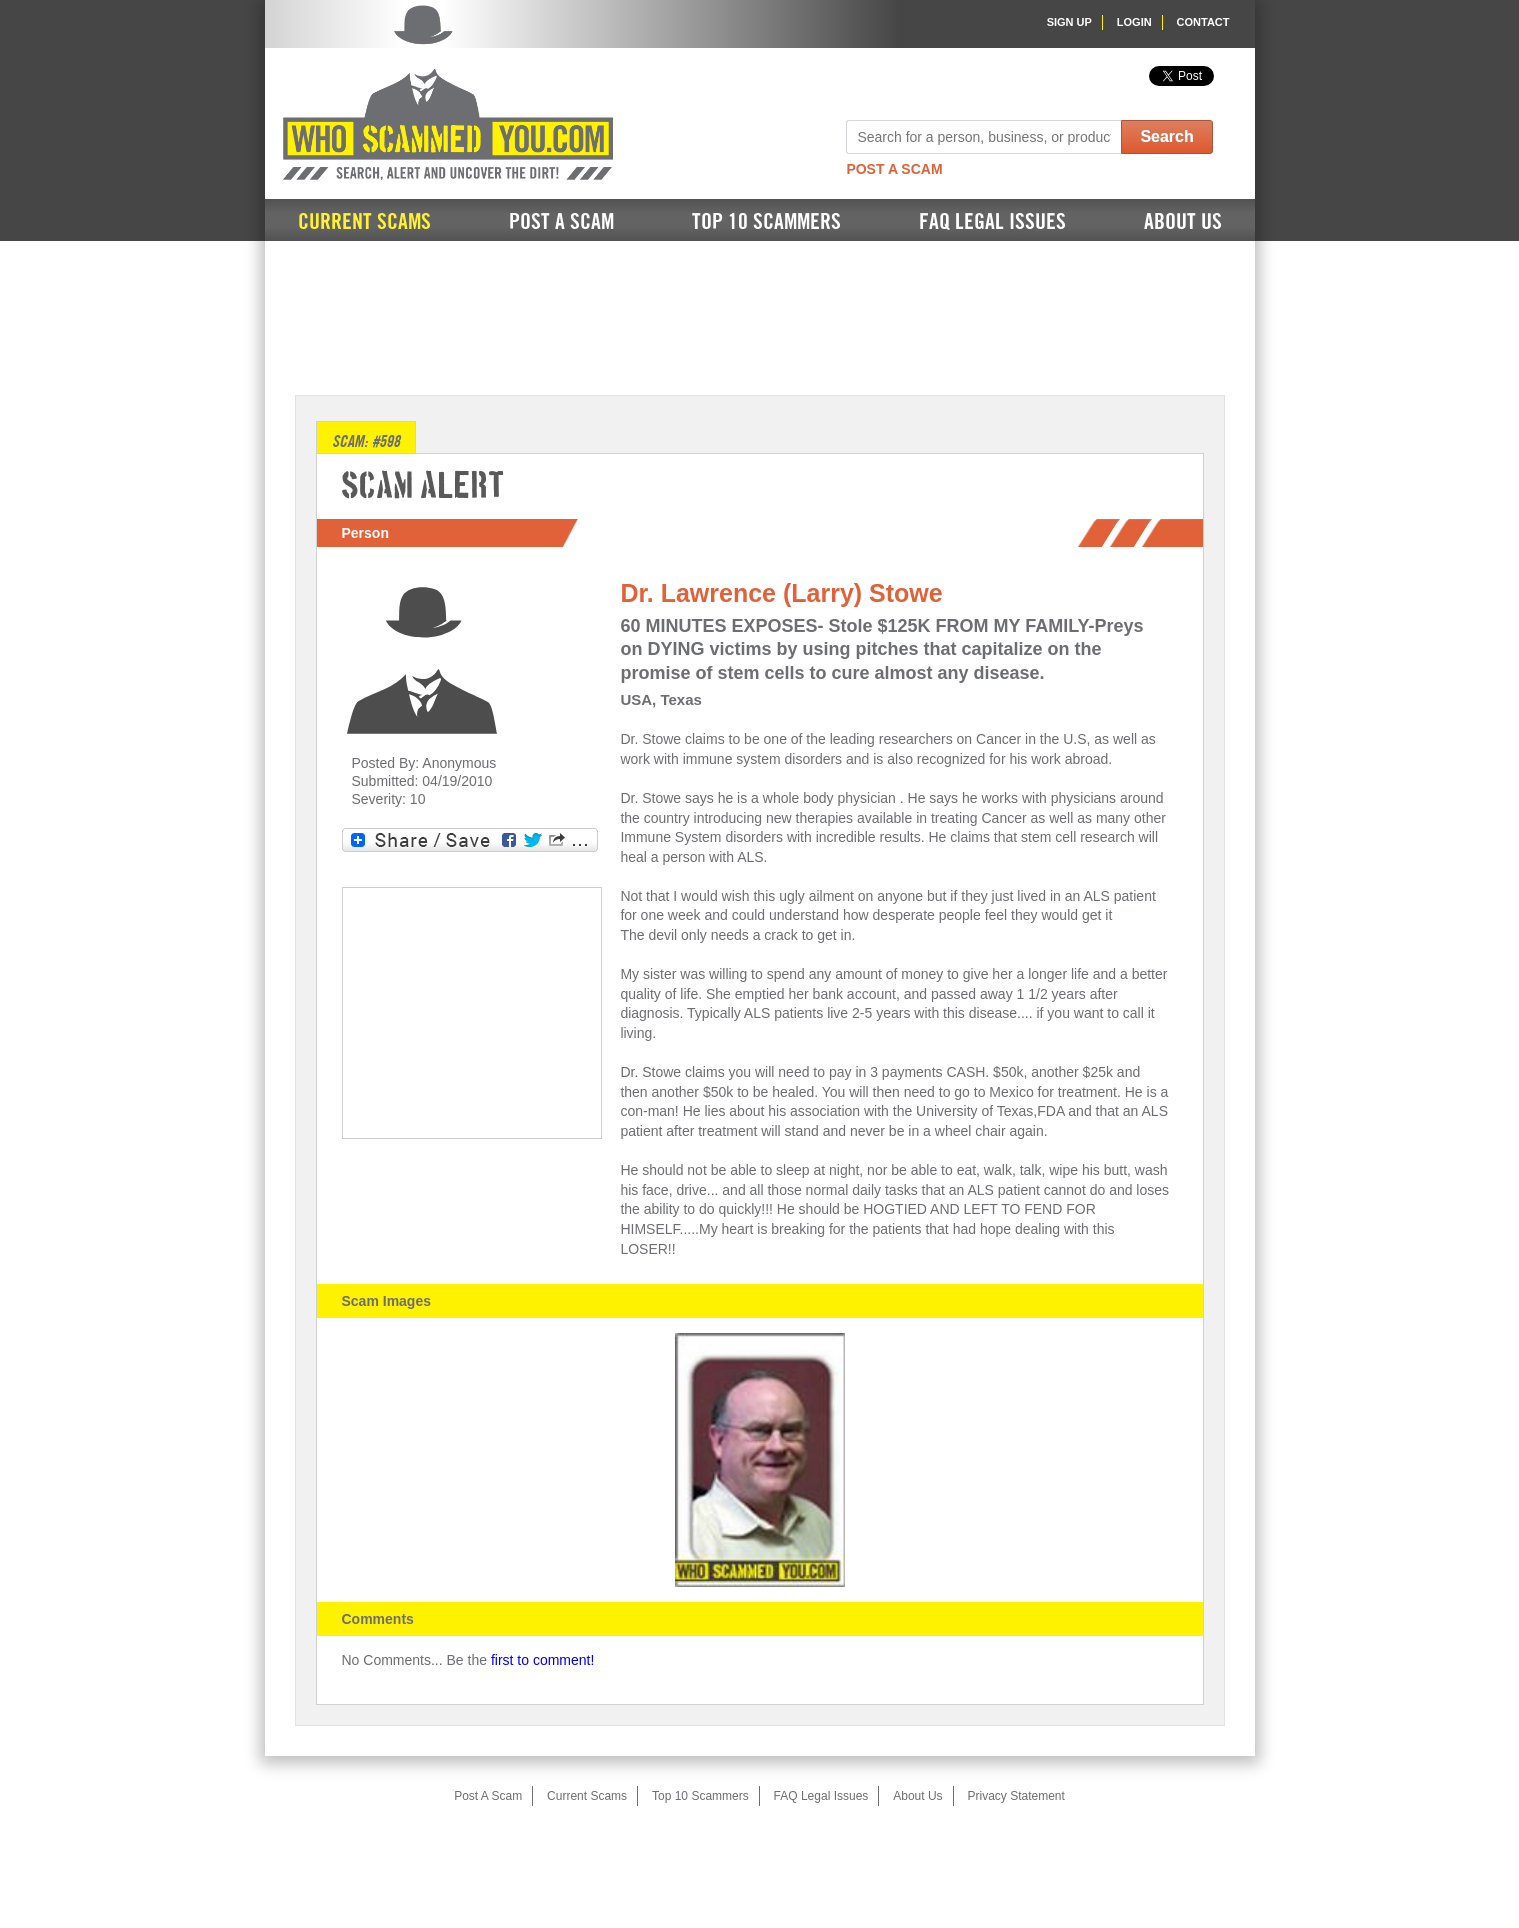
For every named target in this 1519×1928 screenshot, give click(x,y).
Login (1134, 22)
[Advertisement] (760, 316)
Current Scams (364, 222)
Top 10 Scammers (766, 222)
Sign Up (1069, 22)
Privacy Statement (1015, 1796)
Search (1166, 136)
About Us (1183, 222)
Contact (1203, 22)
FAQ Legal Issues (992, 222)
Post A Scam (894, 169)
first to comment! (542, 1660)
